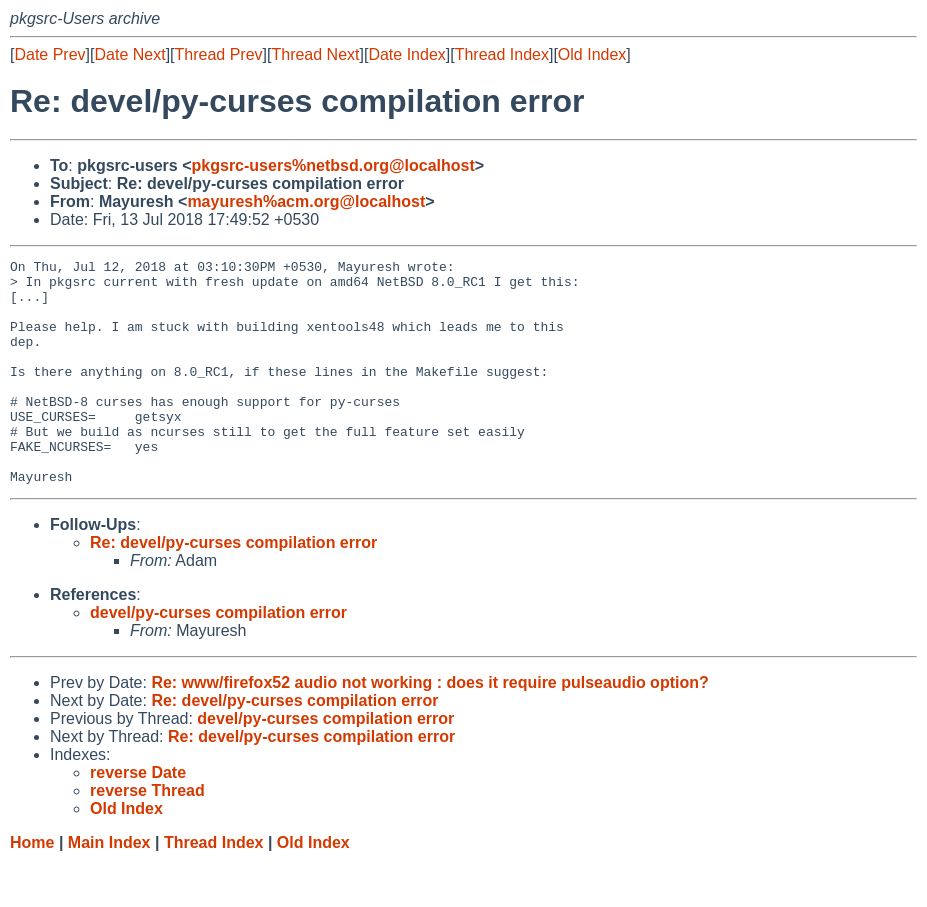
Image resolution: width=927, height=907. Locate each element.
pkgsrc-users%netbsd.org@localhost (333, 165)
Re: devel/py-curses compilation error (233, 587)
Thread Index (502, 54)
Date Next (129, 54)
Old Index (592, 54)
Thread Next (315, 54)
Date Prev (49, 54)
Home (32, 887)
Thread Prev (219, 54)
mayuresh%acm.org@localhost (306, 201)
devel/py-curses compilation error (218, 657)
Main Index (109, 887)
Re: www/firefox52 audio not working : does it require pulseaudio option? (429, 727)
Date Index (406, 54)
